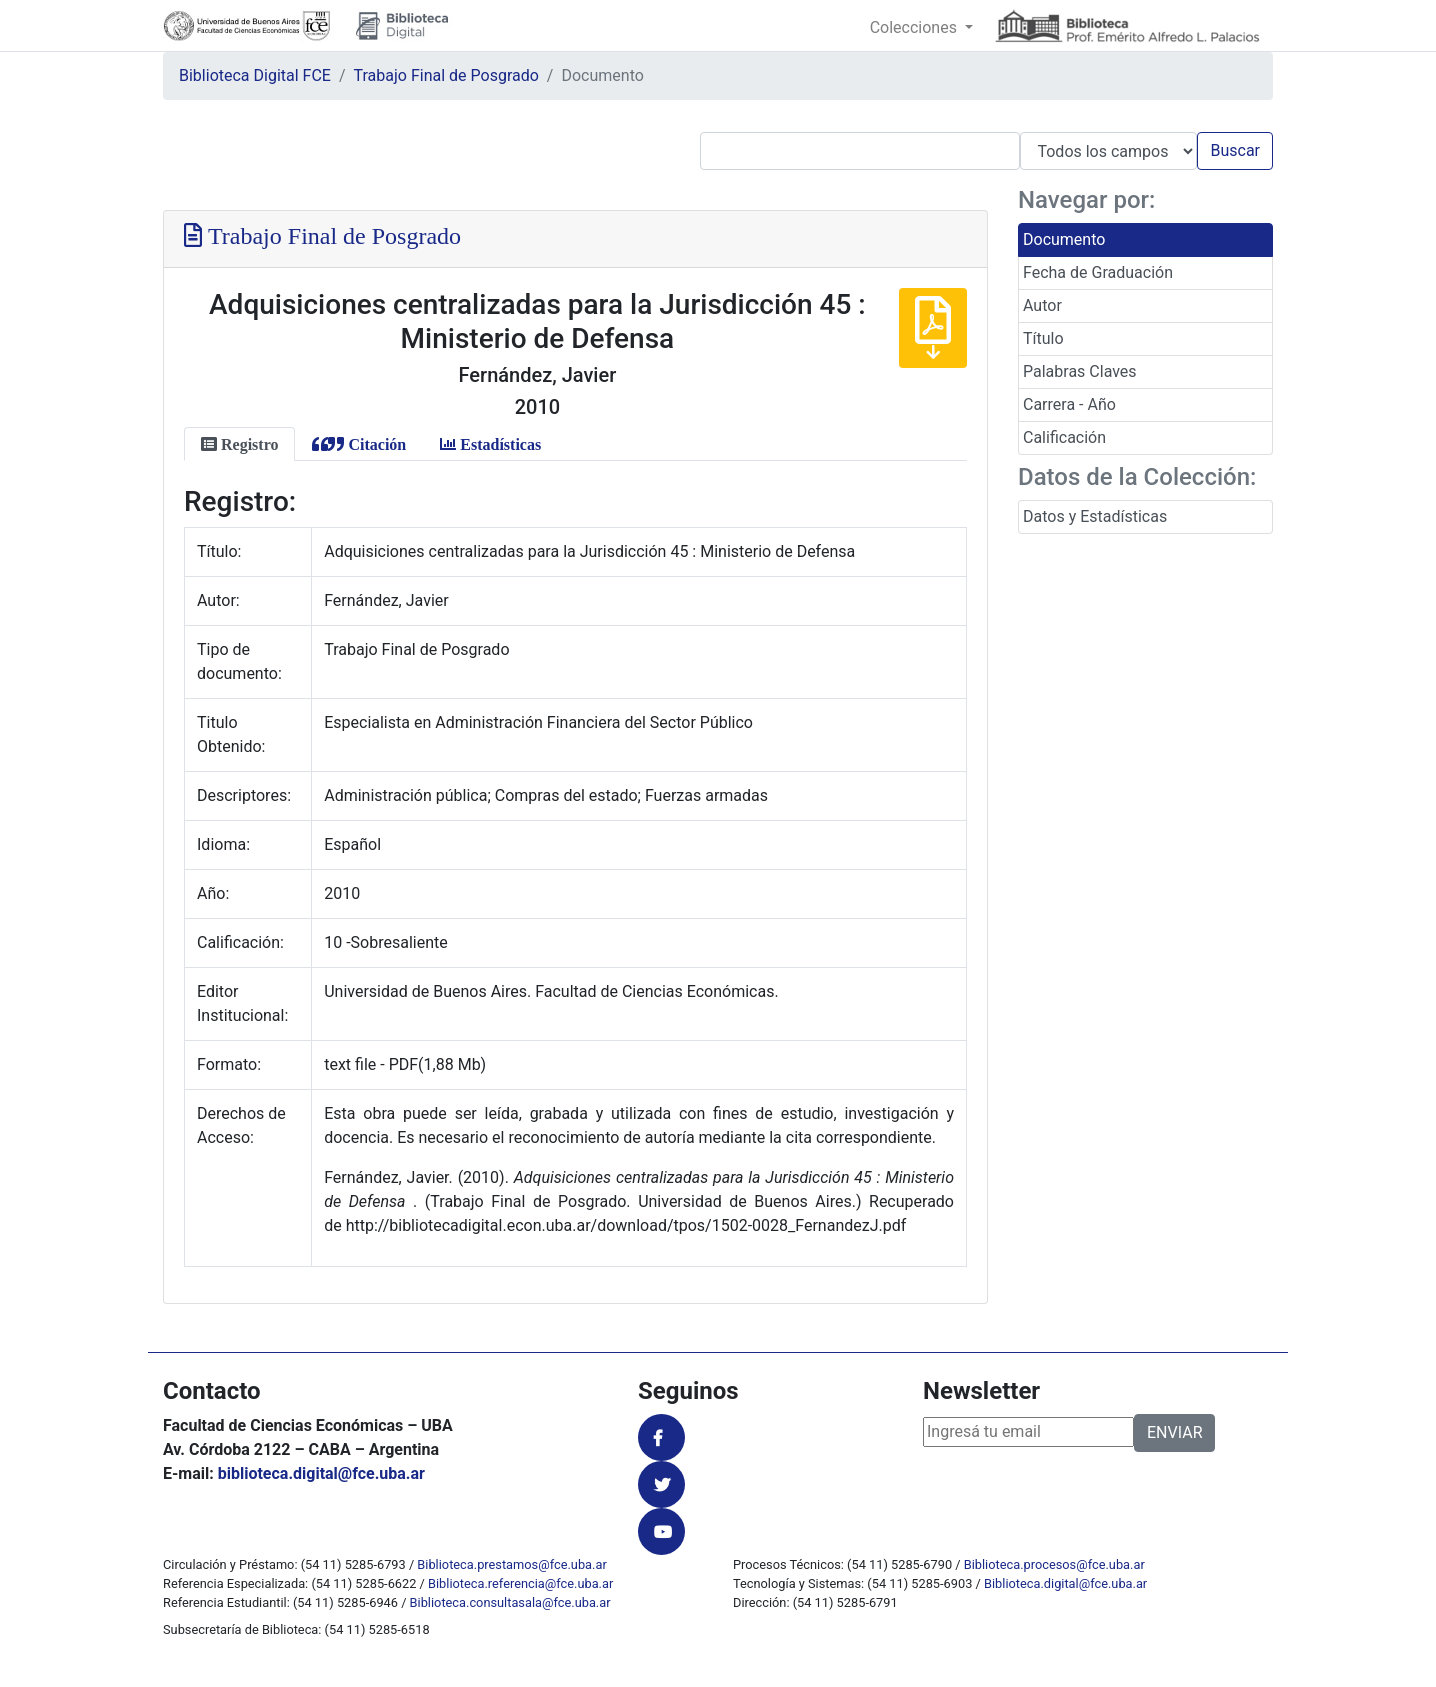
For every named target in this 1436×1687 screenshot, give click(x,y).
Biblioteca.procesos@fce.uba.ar (1054, 1564)
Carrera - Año (1069, 404)
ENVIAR (1174, 1432)
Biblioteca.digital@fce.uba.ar (1065, 1583)
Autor (1042, 305)
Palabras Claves (1080, 371)
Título (1043, 338)
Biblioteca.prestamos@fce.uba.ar (511, 1564)
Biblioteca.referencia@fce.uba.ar (520, 1583)
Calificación (1064, 437)
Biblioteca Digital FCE (255, 75)
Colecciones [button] (915, 27)
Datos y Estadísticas (1095, 516)
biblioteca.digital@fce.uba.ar (321, 1473)
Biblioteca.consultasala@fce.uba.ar (510, 1602)
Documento (1064, 239)
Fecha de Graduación (1098, 272)
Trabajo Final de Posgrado (446, 75)
